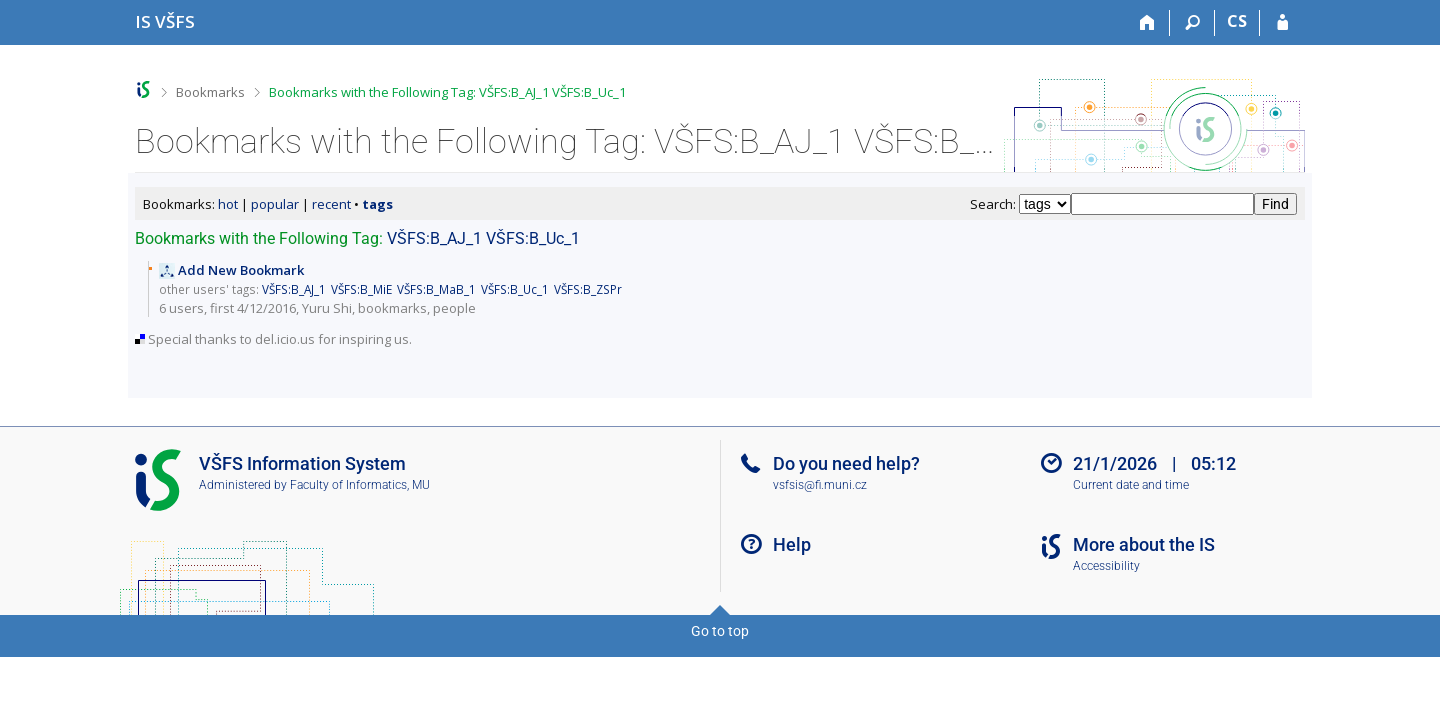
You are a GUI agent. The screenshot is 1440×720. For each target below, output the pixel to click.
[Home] (1147, 23)
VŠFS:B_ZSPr (588, 289)
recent (331, 204)
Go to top (720, 631)
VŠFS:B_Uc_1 (533, 238)
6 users (181, 308)
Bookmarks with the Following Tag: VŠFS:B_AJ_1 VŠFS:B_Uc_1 (447, 92)
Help (792, 544)
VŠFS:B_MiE (361, 289)
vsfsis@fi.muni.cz (820, 485)
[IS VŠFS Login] (1282, 23)
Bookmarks (210, 92)
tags (377, 204)
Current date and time (1131, 485)
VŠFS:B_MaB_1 (436, 289)
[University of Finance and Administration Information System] (165, 21)
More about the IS (1144, 544)
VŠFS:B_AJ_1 (434, 238)
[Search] (1192, 23)
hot (228, 204)
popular (275, 204)
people (454, 308)
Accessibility (1106, 566)
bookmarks (392, 308)
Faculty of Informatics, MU (360, 485)
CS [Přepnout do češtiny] (1237, 21)
